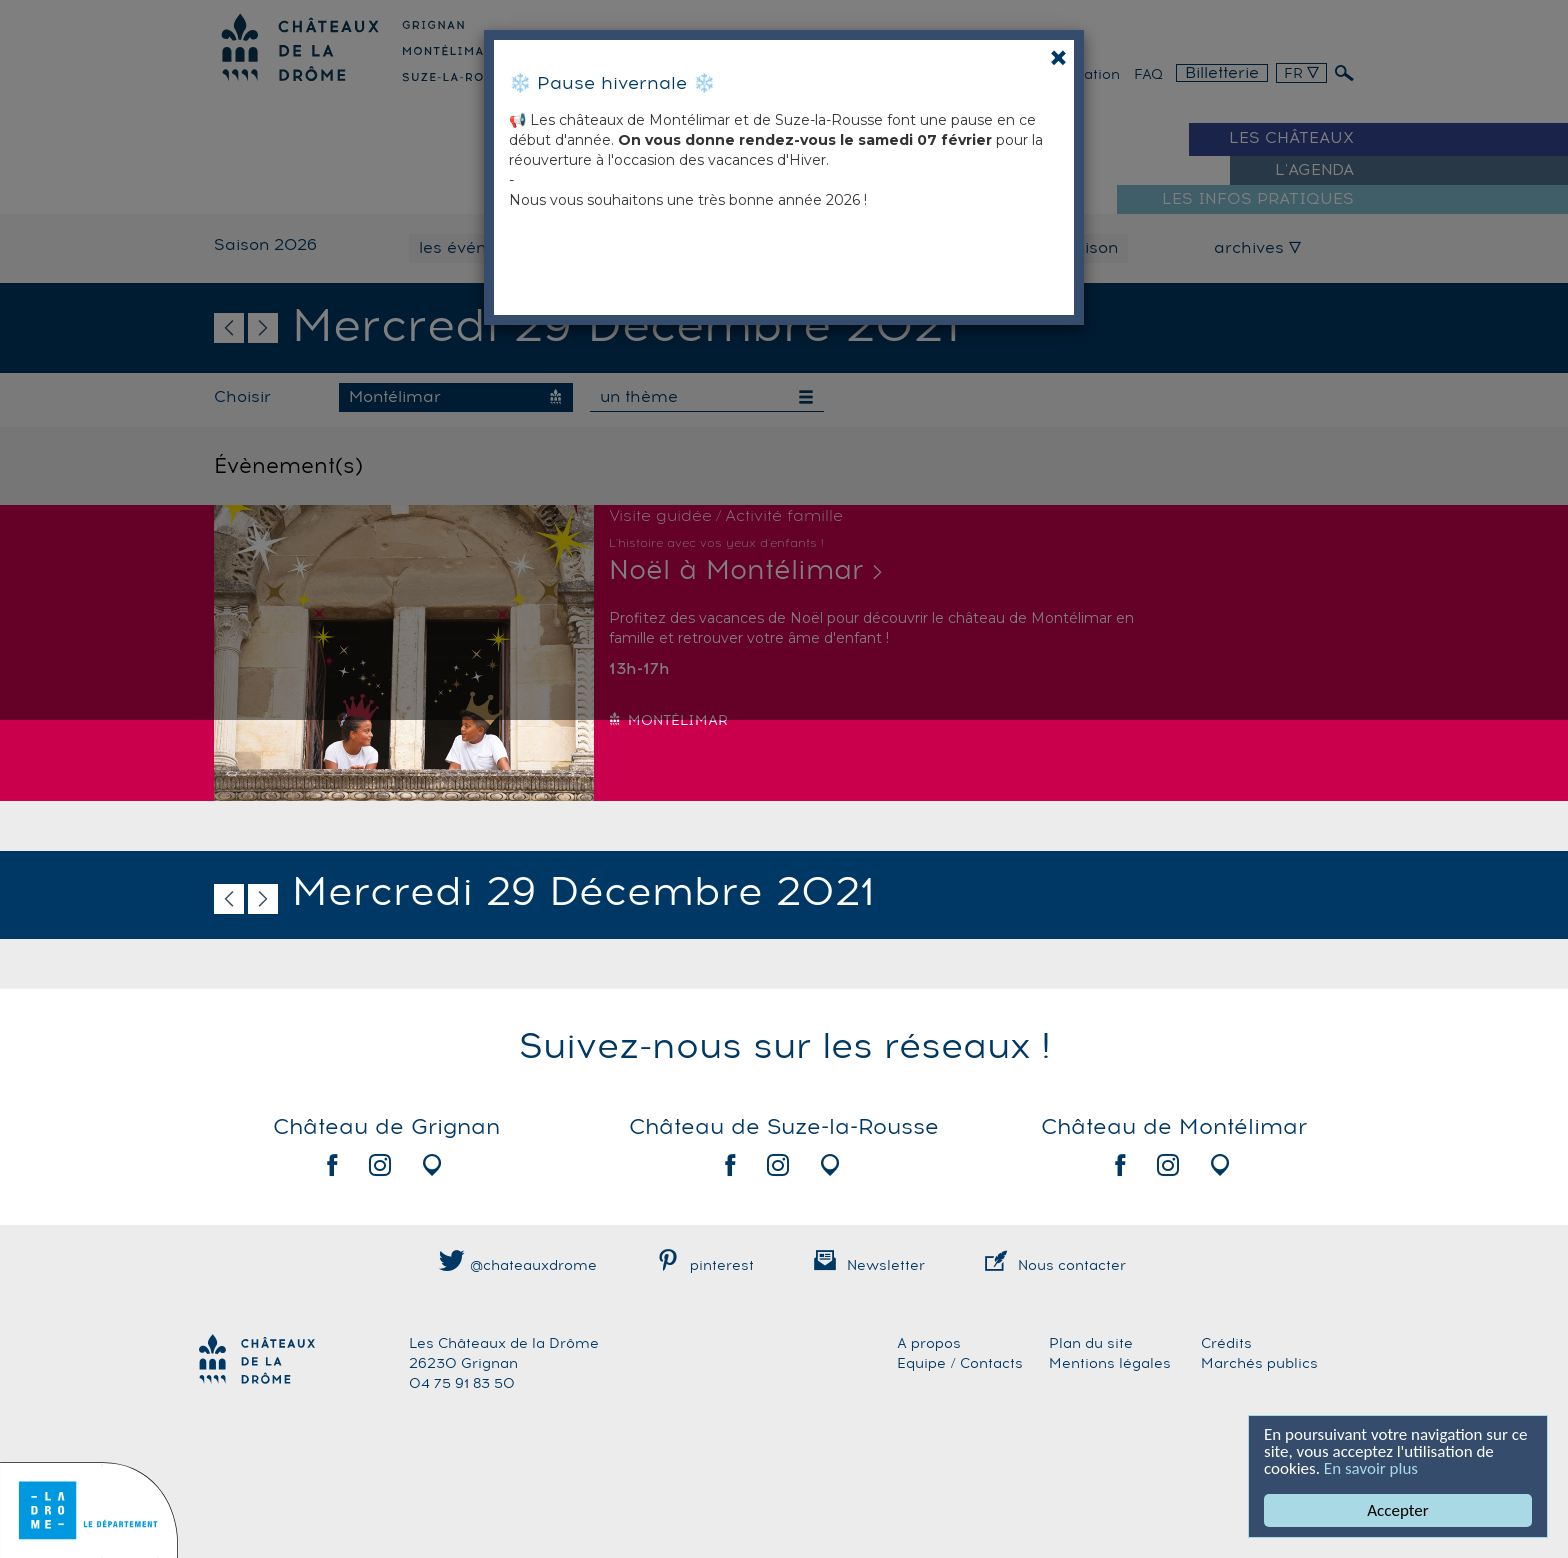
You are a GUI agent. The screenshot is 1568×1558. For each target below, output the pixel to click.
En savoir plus (1371, 1468)
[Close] (1058, 57)
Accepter (1398, 1510)
